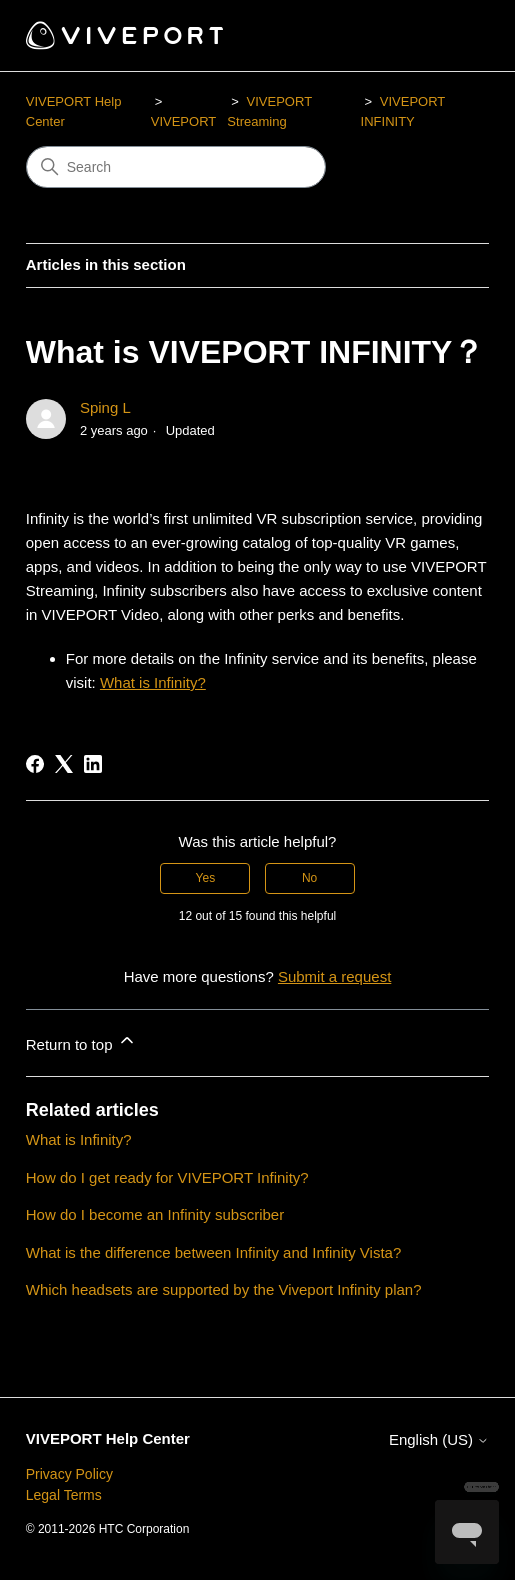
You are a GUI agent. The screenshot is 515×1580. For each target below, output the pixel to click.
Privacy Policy (69, 1474)
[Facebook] (35, 764)
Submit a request (334, 976)
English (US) (439, 1439)
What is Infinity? (153, 682)
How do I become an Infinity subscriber (155, 1214)
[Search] (176, 167)
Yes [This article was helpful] (206, 878)
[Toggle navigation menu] (453, 36)
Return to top (81, 1041)
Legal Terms (64, 1495)
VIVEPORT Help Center (108, 1438)
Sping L (105, 407)
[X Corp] (64, 764)
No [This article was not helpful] (309, 878)
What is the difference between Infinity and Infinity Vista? (214, 1252)
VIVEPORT (184, 121)
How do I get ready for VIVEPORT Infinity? (167, 1177)
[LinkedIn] (93, 764)
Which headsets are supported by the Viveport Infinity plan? (224, 1289)
